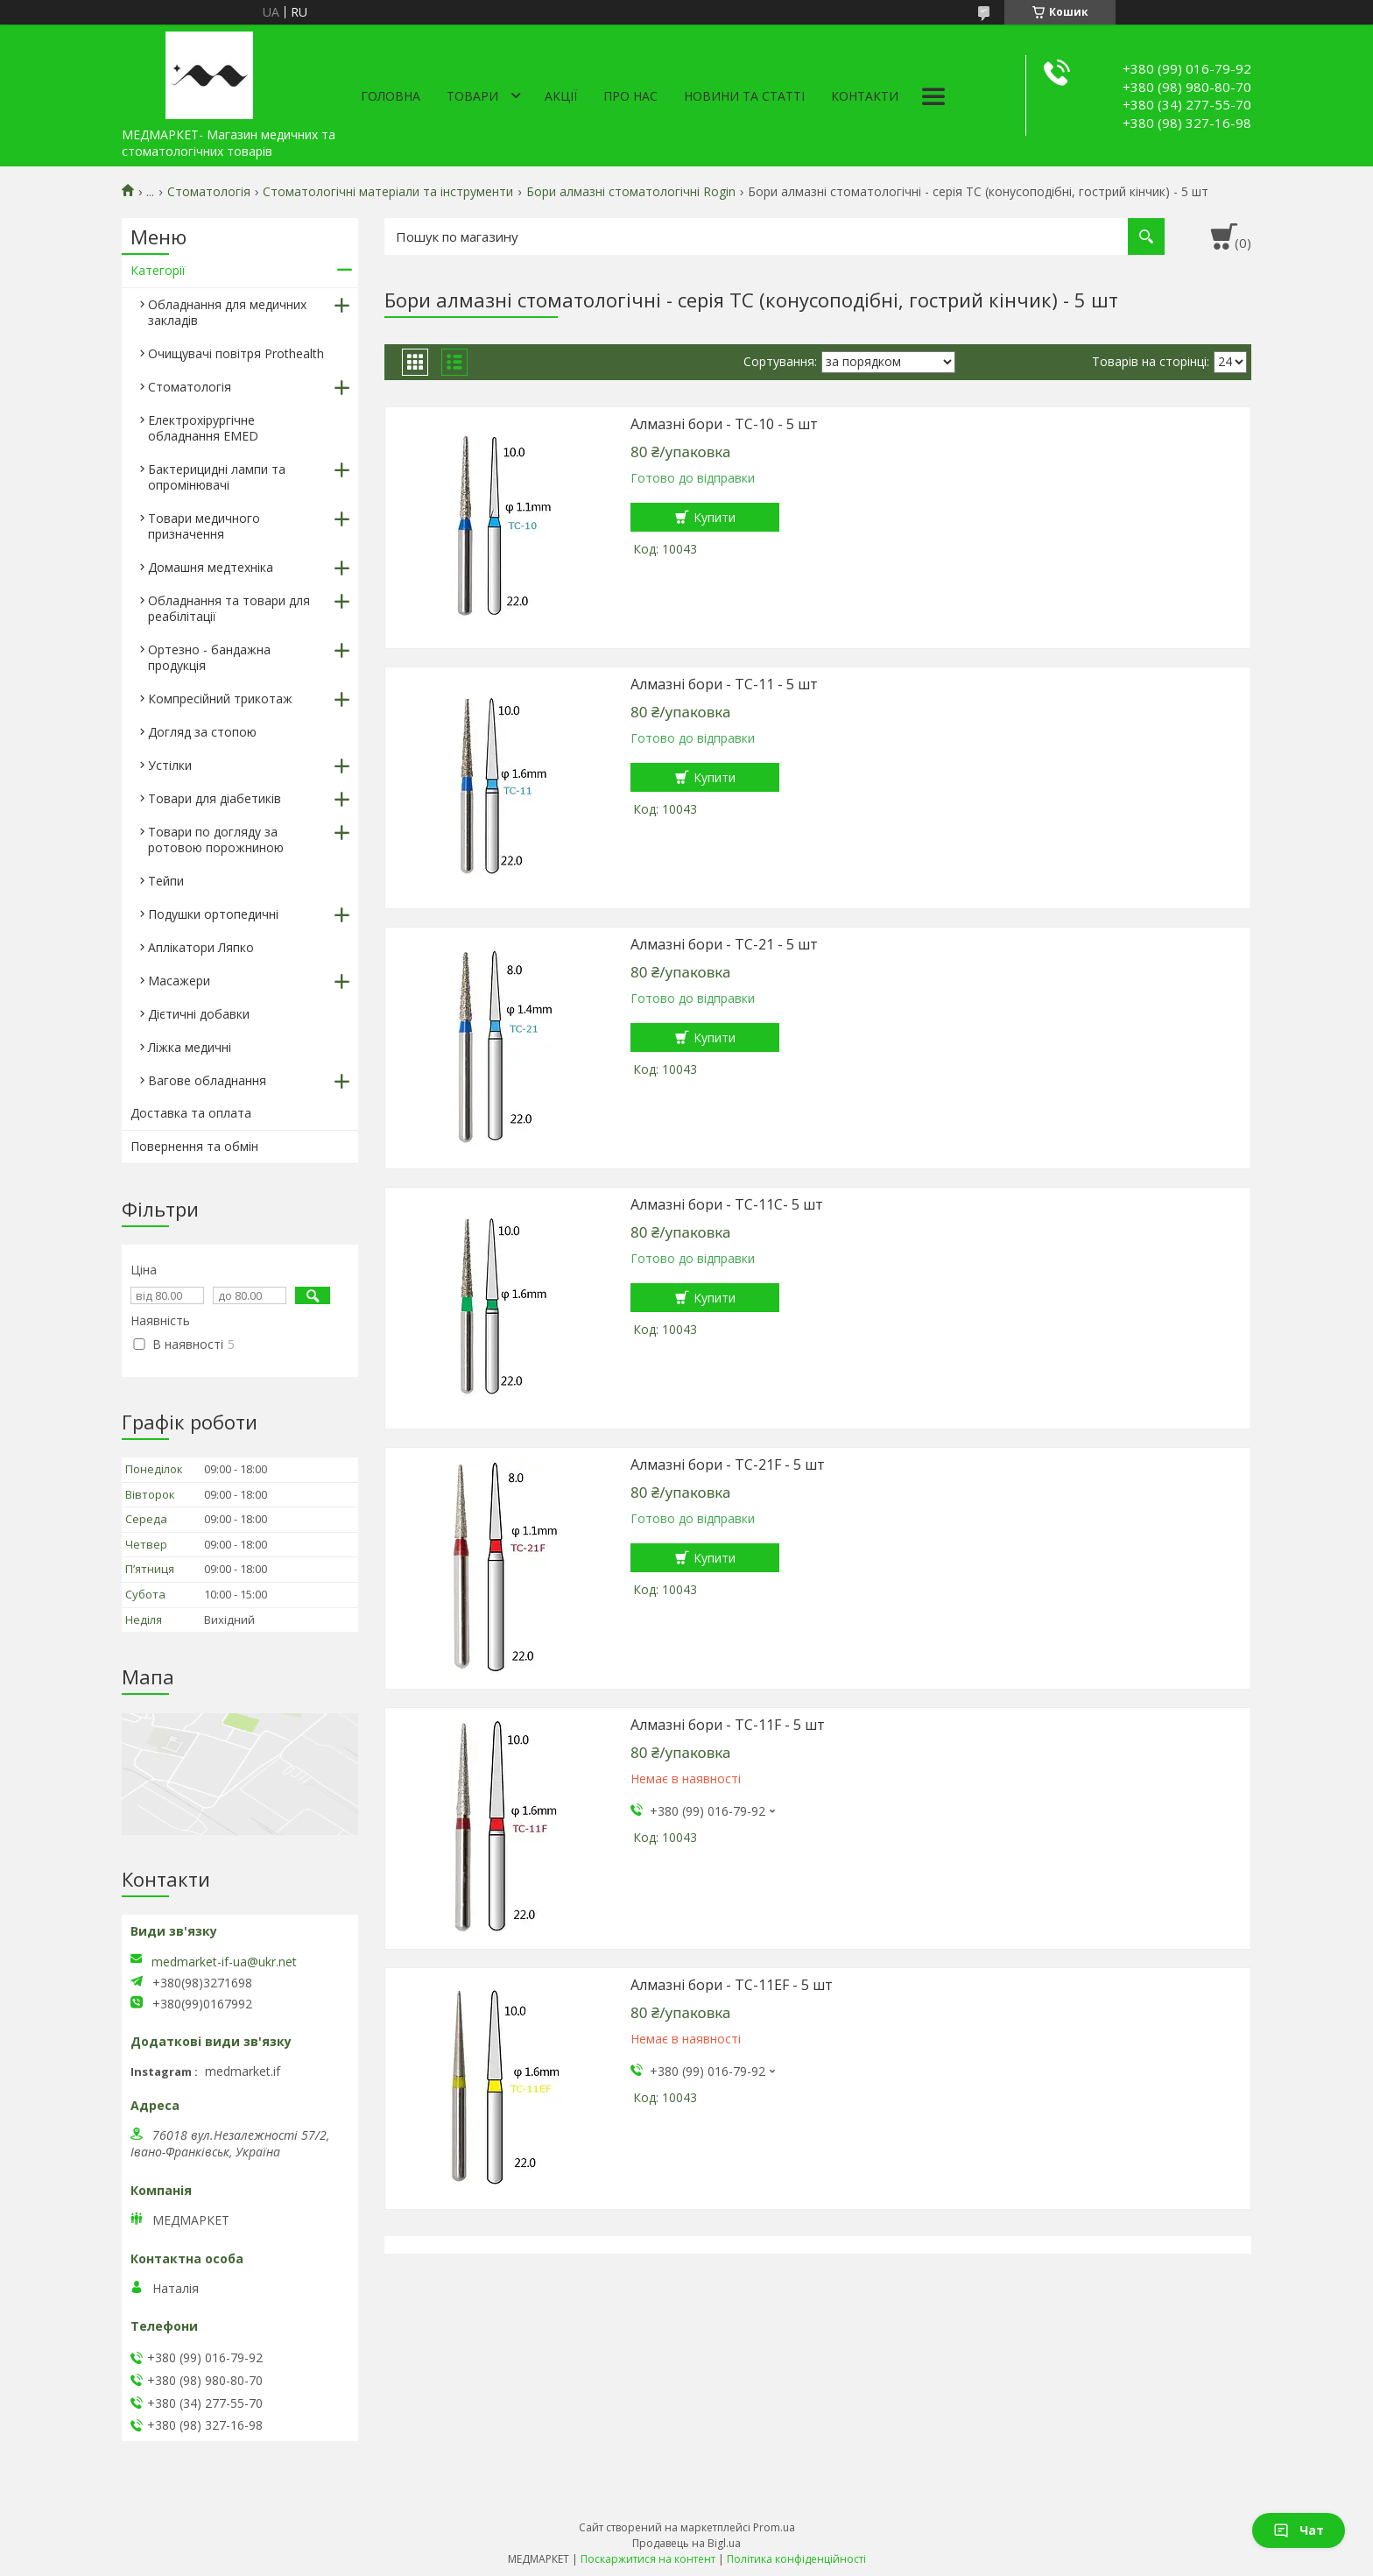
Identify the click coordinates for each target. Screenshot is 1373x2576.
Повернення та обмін (194, 1146)
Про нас (630, 96)
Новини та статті (744, 96)
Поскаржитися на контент (648, 2558)
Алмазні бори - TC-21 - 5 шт (724, 944)
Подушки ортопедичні (213, 914)
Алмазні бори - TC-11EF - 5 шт (731, 1985)
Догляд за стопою (202, 731)
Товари (472, 96)
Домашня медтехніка (210, 567)
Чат (1298, 2530)
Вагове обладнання (207, 1080)
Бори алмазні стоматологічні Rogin (631, 192)
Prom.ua (774, 2527)
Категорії (158, 270)
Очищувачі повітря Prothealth (236, 353)
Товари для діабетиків (214, 798)
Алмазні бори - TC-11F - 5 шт (727, 1725)
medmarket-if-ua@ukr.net (224, 1962)
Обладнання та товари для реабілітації (229, 608)
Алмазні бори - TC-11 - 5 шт (724, 684)
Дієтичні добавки (199, 1014)
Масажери (179, 980)
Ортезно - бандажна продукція (209, 657)
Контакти (864, 96)
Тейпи (166, 880)
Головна (390, 96)
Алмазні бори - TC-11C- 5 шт (726, 1204)
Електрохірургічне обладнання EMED (203, 428)
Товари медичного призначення (204, 526)
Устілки (170, 765)
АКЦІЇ (561, 96)
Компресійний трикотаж (220, 698)
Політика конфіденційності (796, 2558)
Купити (715, 517)
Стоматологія (208, 192)
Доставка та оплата (190, 1113)
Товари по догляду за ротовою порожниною (216, 839)
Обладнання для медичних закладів (227, 312)
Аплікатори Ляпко (201, 947)
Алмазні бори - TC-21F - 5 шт (727, 1464)
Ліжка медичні (189, 1047)
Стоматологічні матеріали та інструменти (388, 192)
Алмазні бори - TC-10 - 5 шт (724, 424)
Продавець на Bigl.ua (686, 2543)
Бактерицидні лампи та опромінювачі (216, 477)
